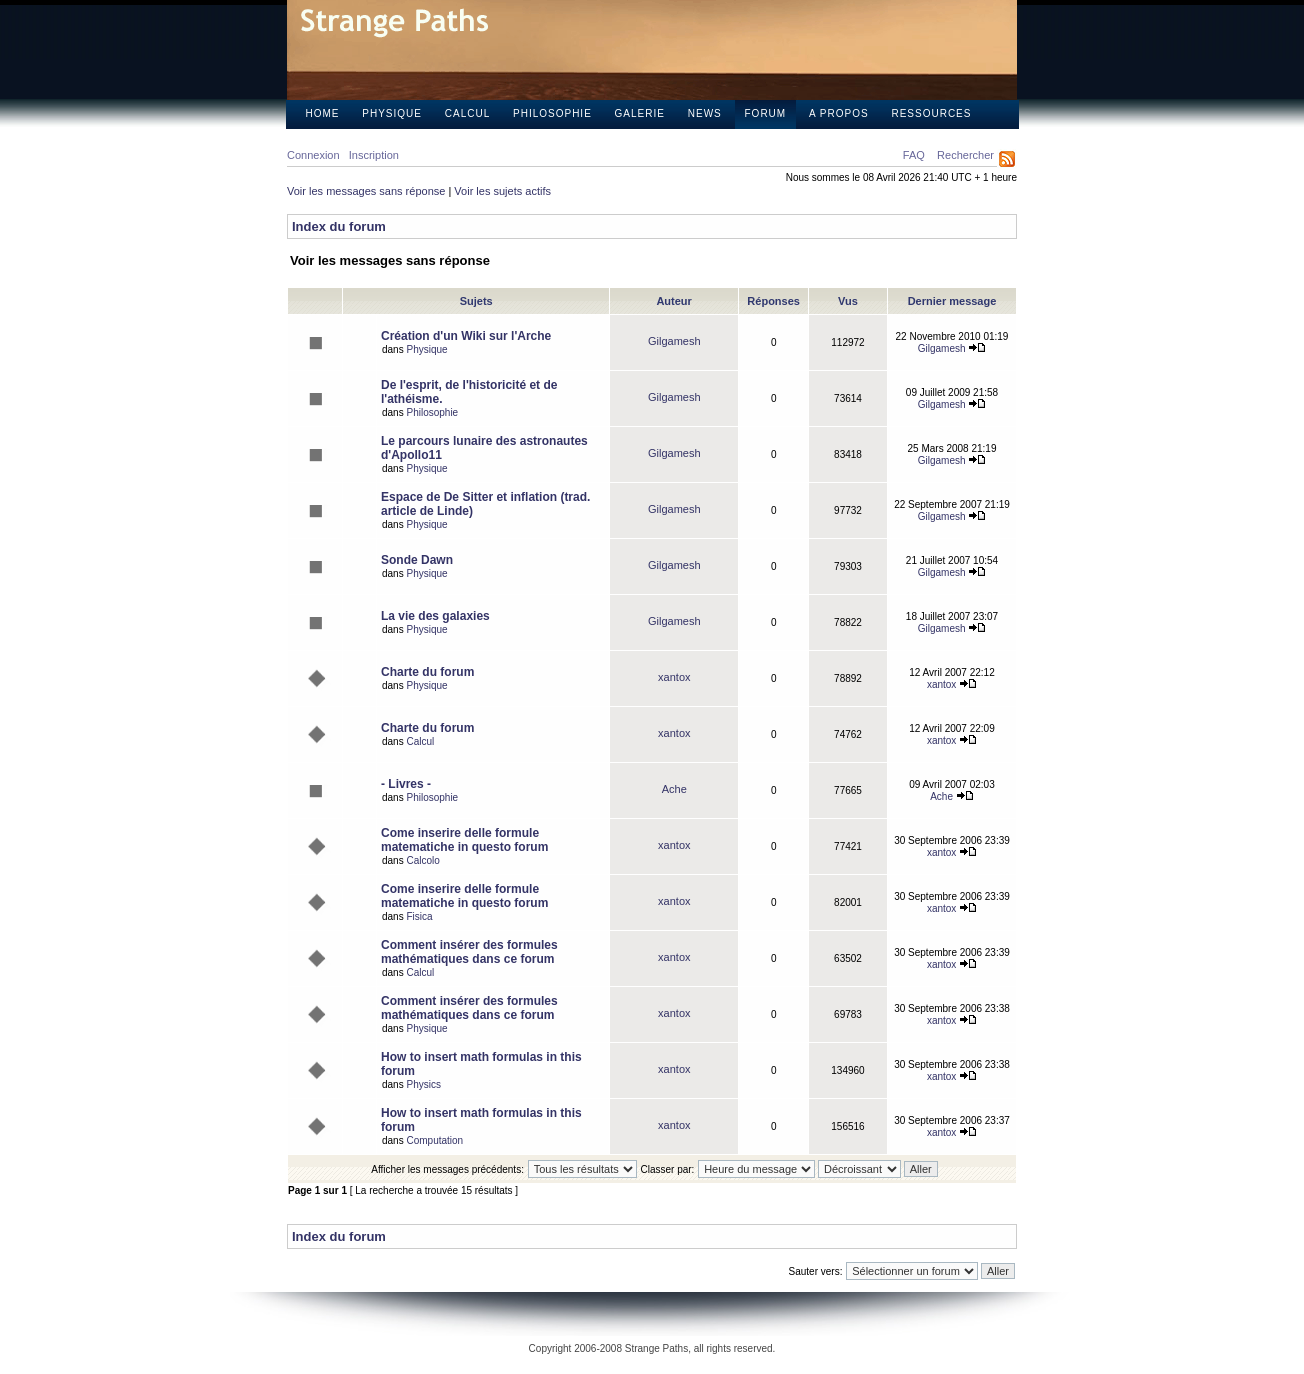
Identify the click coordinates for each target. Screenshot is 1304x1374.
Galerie (640, 113)
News (705, 113)
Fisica (419, 916)
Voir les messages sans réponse (366, 191)
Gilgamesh (674, 341)
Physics (423, 1084)
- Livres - (406, 784)
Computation (434, 1140)
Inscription (374, 155)
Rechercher (965, 155)
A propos (839, 113)
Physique (392, 113)
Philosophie (552, 113)
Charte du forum (427, 672)
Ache (674, 789)
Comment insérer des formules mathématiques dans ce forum (469, 952)
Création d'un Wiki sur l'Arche (466, 336)
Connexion (313, 155)
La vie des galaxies (435, 616)
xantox (674, 677)
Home (323, 113)
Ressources (931, 113)
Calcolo (422, 860)
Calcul (467, 113)
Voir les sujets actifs (502, 191)
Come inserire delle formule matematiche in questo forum (464, 840)
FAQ (914, 155)
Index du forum (339, 226)
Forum (766, 113)
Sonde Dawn (417, 560)
